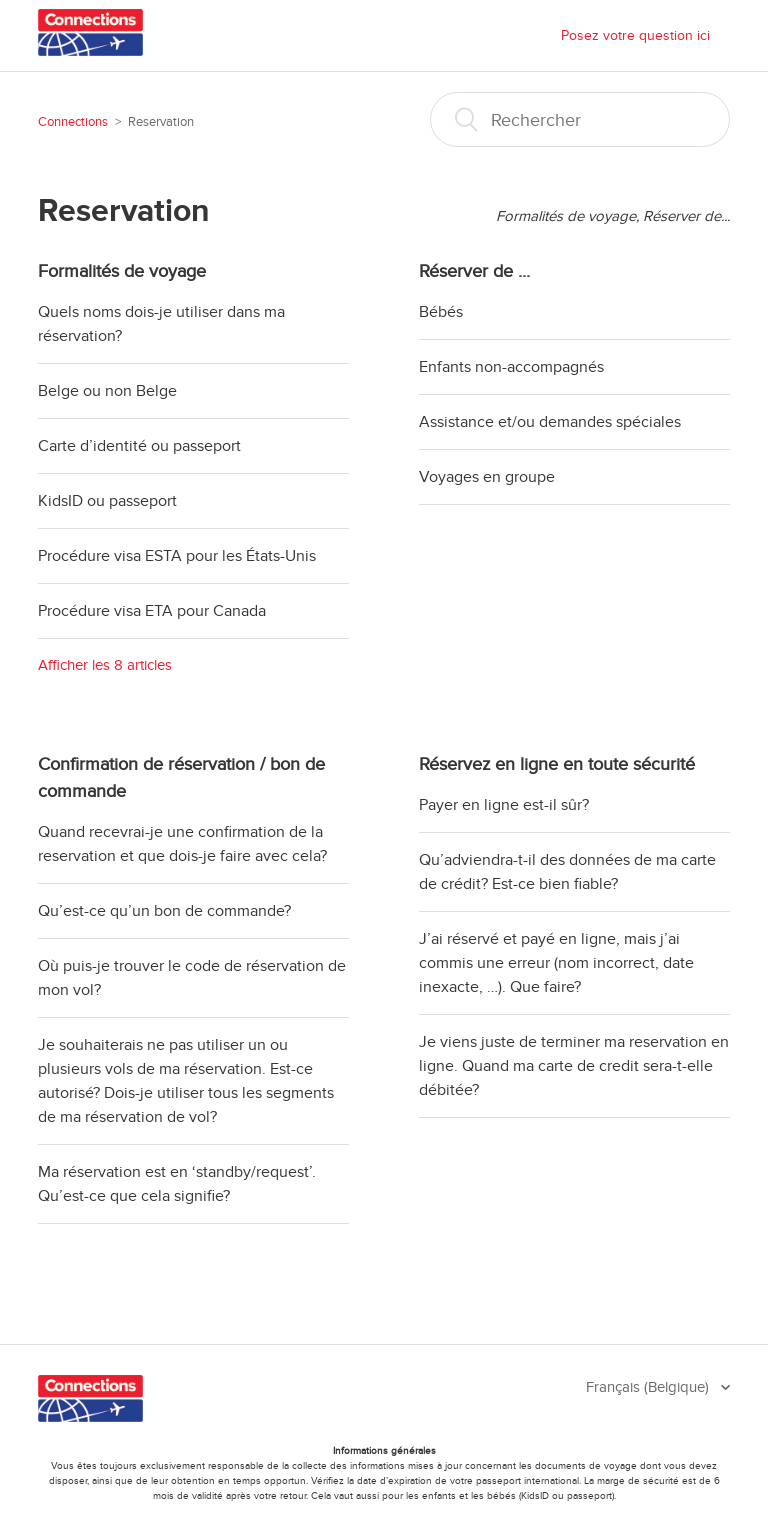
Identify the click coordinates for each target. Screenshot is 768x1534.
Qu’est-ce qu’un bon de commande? (164, 911)
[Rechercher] (580, 119)
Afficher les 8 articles (105, 665)
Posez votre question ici (635, 35)
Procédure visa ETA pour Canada (152, 611)
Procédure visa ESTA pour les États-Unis (177, 556)
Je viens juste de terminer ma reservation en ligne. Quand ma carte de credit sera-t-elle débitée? (574, 1066)
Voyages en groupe (487, 477)
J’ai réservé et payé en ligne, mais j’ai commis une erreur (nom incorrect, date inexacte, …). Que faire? (556, 963)
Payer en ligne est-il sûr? (504, 805)
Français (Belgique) (649, 1387)
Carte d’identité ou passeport (139, 446)
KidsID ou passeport (107, 501)
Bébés (441, 312)
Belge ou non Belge (107, 391)
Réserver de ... (474, 271)
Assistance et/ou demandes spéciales (550, 422)
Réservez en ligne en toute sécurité (557, 764)
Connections (73, 122)
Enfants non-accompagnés (511, 367)
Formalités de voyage (122, 271)
